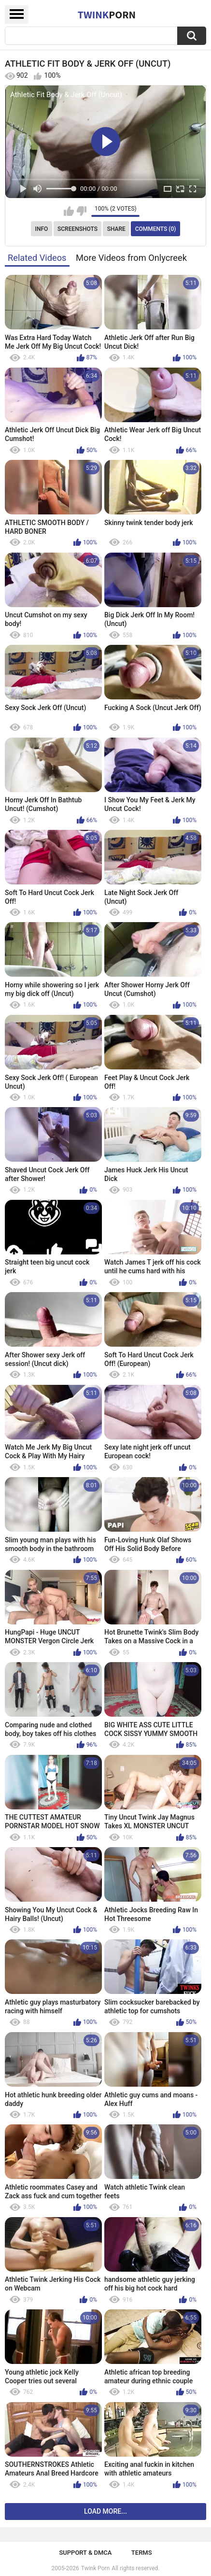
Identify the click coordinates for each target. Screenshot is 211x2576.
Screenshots (77, 229)
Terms (141, 2552)
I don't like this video (81, 211)
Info (41, 229)
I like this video (69, 211)
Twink (107, 14)
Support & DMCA (85, 2552)
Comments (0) (155, 229)
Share (116, 229)
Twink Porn (95, 2568)
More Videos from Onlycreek (131, 258)
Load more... (105, 2511)
